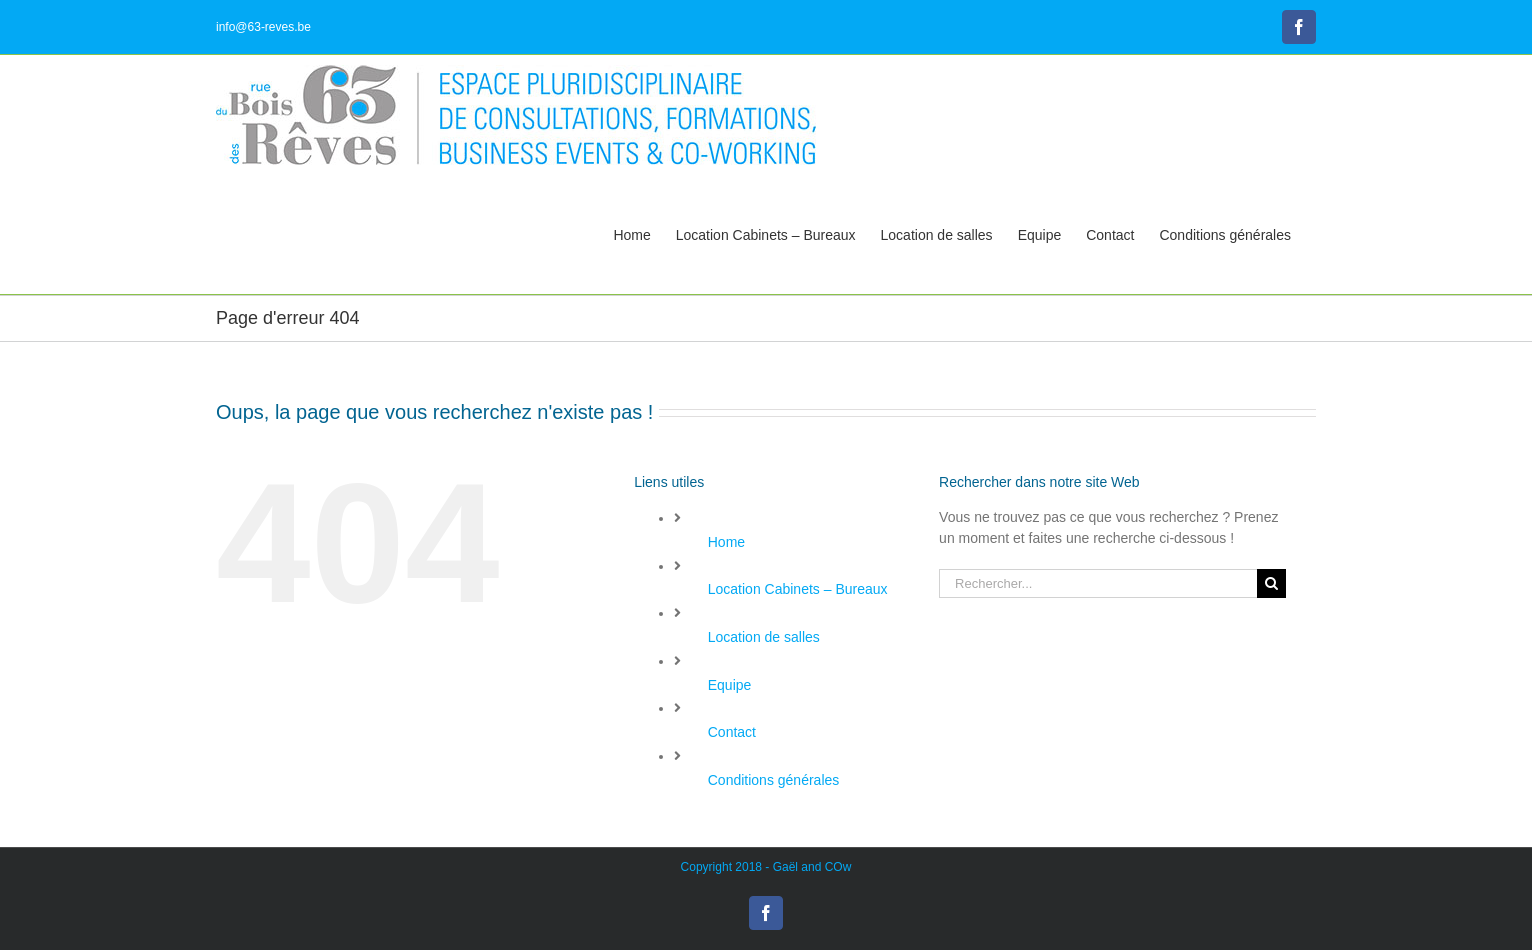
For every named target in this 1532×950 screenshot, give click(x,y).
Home (726, 542)
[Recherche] (1271, 583)
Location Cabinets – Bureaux (798, 589)
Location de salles (764, 637)
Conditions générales (774, 780)
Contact (732, 732)
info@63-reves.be (263, 27)
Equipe (730, 685)
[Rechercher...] (1098, 583)
